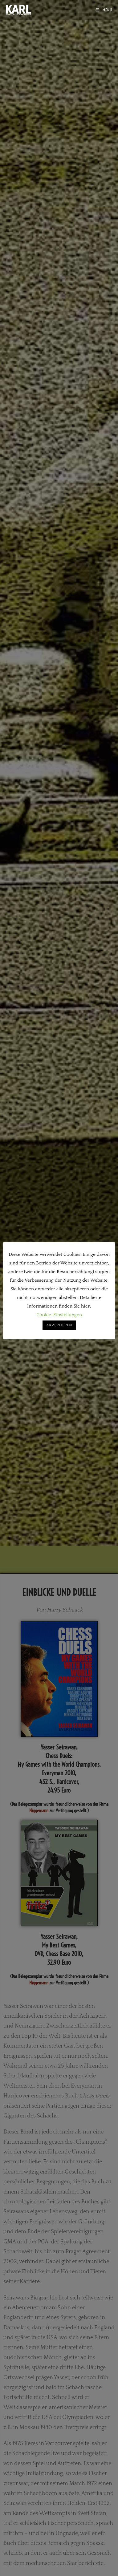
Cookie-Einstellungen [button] (59, 1314)
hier (85, 1306)
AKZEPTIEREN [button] (59, 1325)
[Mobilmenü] (104, 9)
